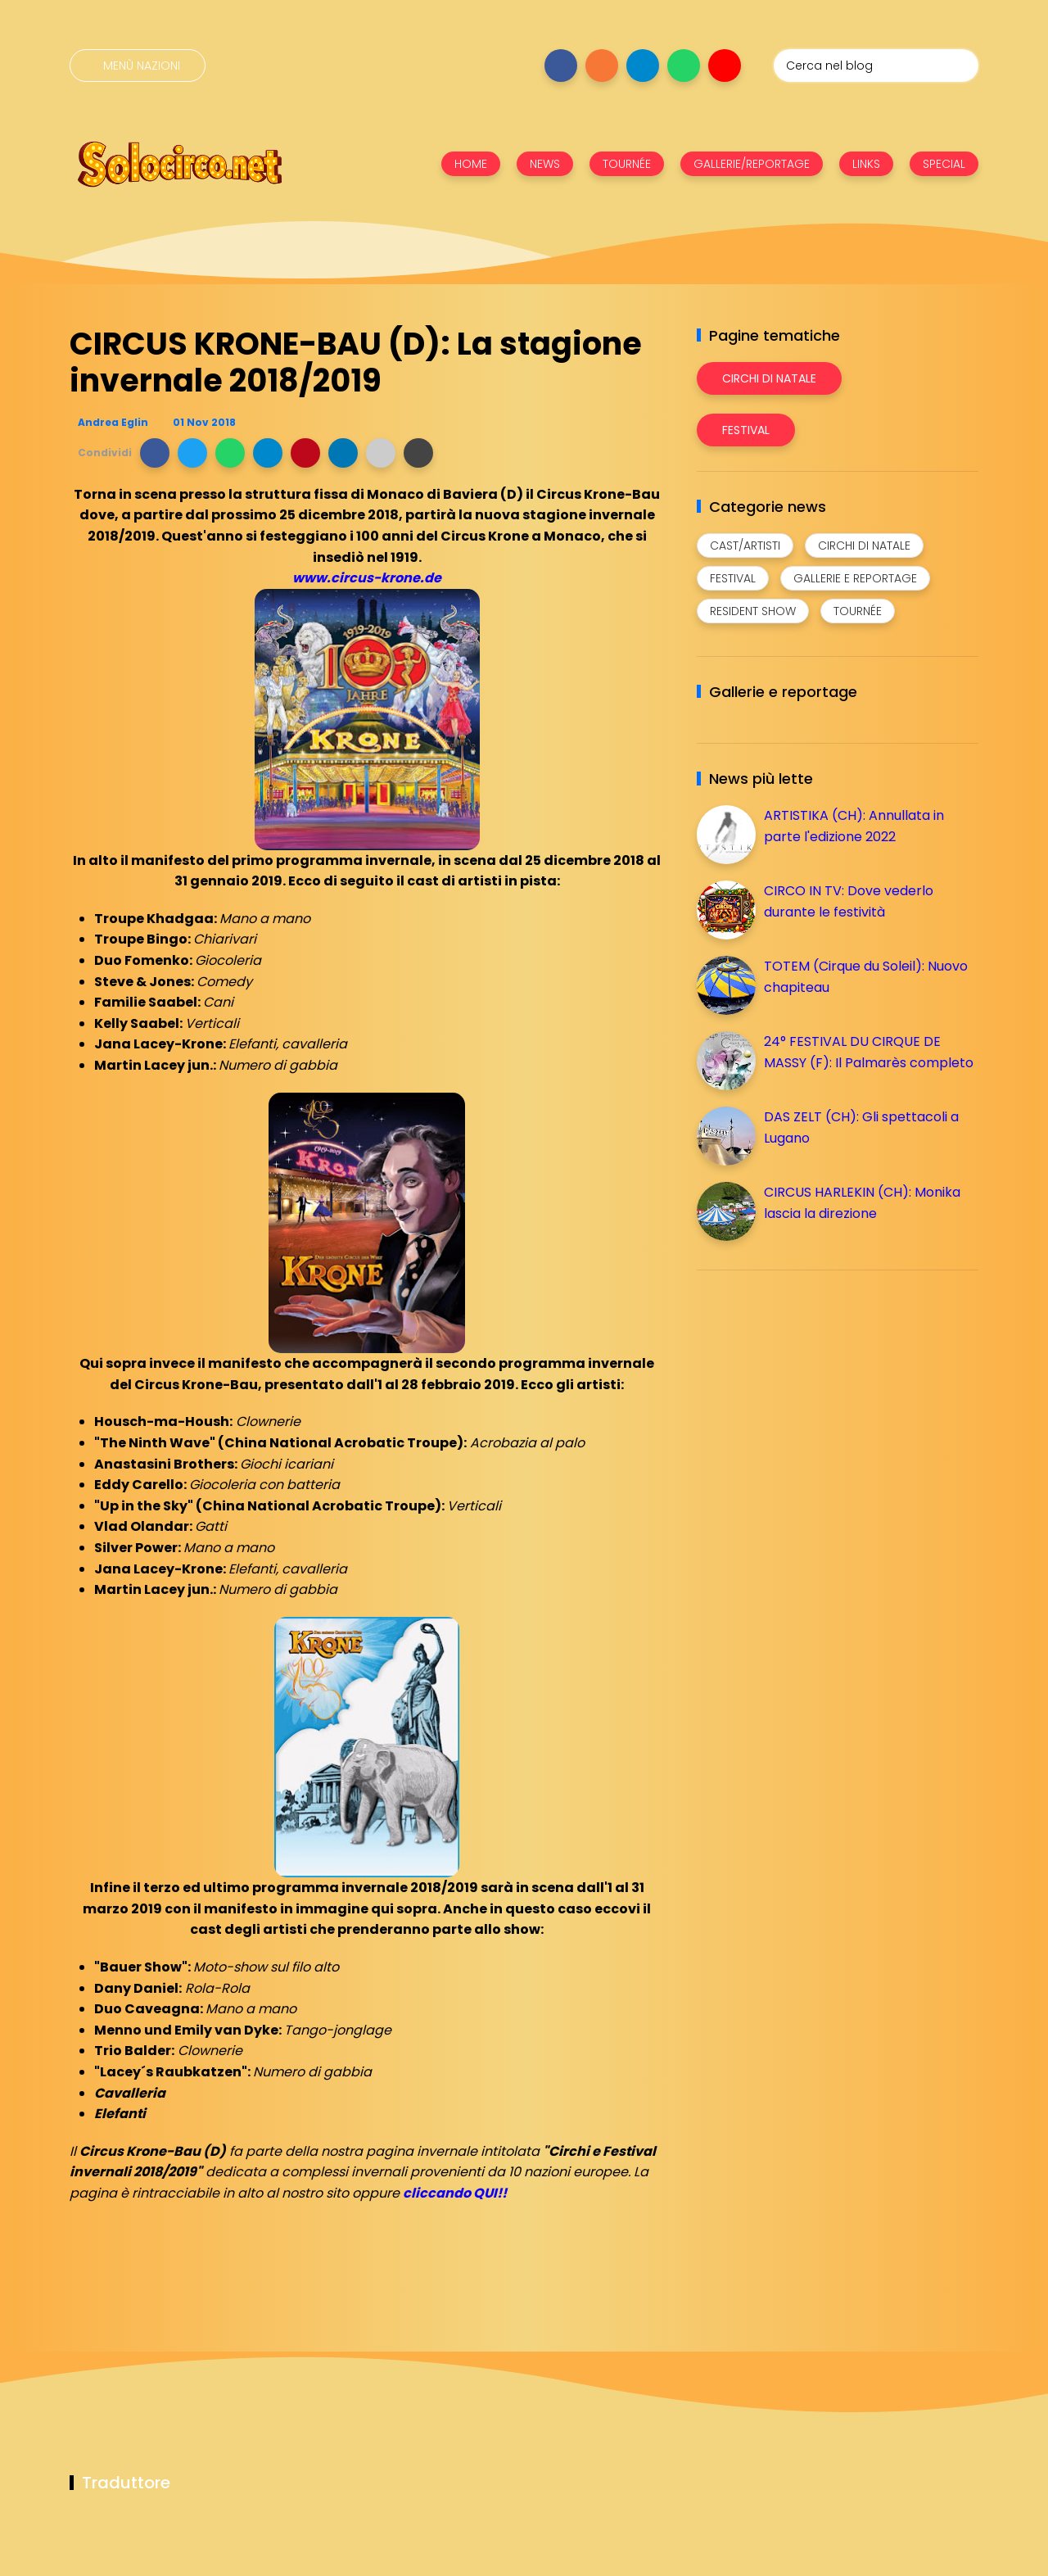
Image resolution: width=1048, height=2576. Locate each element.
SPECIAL (944, 164)
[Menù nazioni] (138, 65)
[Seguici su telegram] (642, 65)
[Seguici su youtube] (724, 65)
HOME (470, 164)
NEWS (545, 164)
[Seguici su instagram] (601, 65)
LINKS (866, 164)
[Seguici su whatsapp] (683, 65)
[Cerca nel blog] (876, 65)
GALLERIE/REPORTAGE (751, 164)
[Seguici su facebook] (560, 65)
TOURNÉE (627, 164)
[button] (154, 453)
